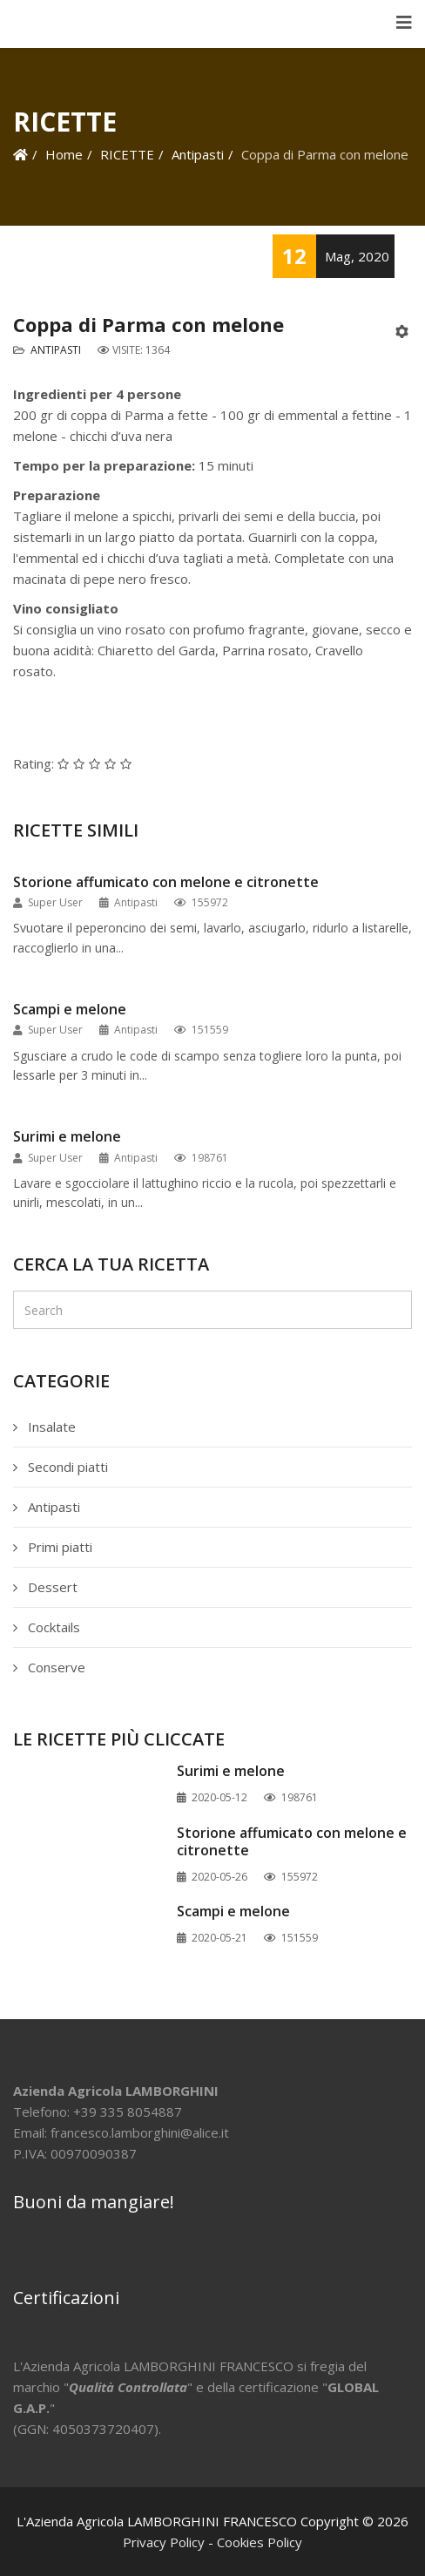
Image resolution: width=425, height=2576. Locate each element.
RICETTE (127, 154)
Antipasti (198, 154)
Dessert (51, 1587)
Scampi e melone (69, 1009)
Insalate (50, 1426)
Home (64, 154)
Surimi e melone (67, 1137)
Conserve (54, 1667)
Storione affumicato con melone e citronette (166, 882)
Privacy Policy (164, 2542)
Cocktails (52, 1627)
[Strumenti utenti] (403, 332)
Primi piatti (58, 1547)
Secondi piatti (66, 1466)
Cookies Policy (259, 2542)
